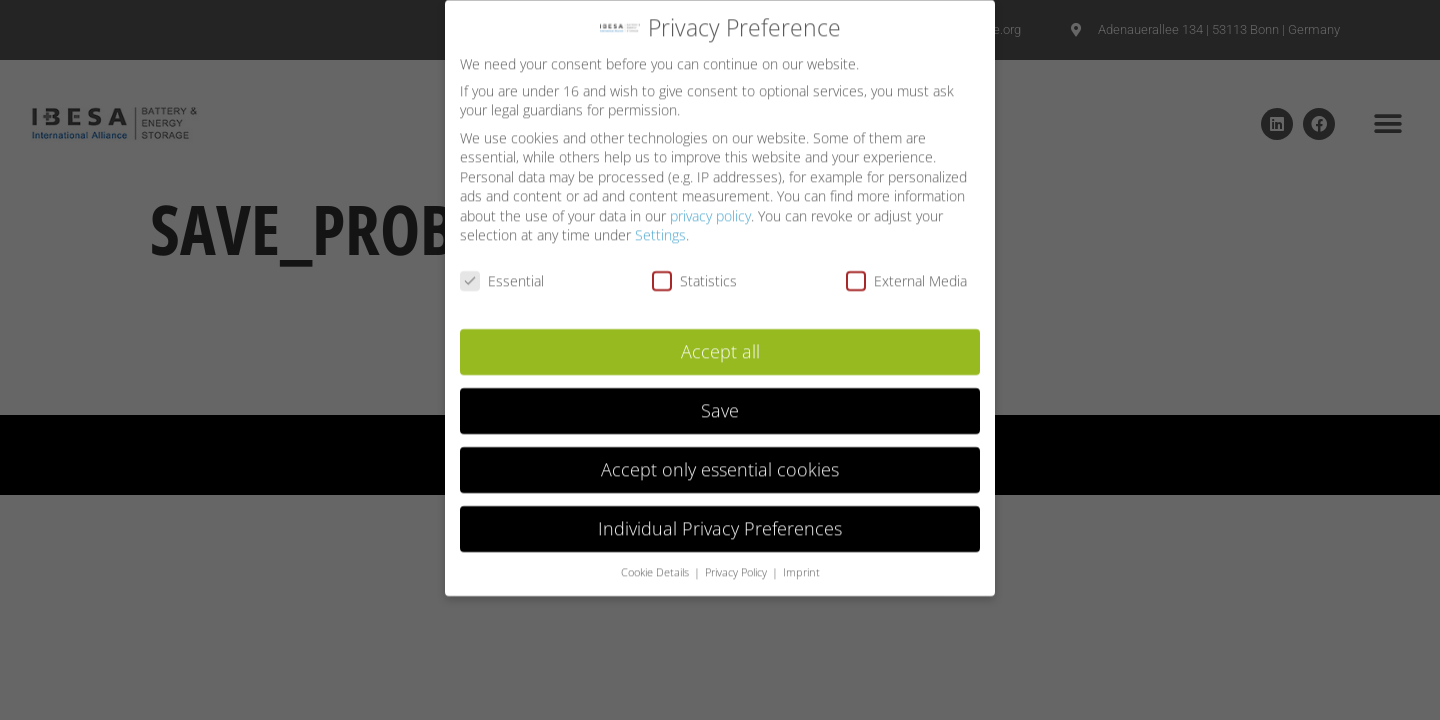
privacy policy (710, 207)
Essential (502, 272)
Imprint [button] (801, 564)
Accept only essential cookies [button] (720, 461)
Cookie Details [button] (656, 564)
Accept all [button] (720, 343)
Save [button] (720, 402)
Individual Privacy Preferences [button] (720, 520)
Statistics (694, 272)
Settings (660, 227)
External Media (906, 272)
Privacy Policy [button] (737, 564)
